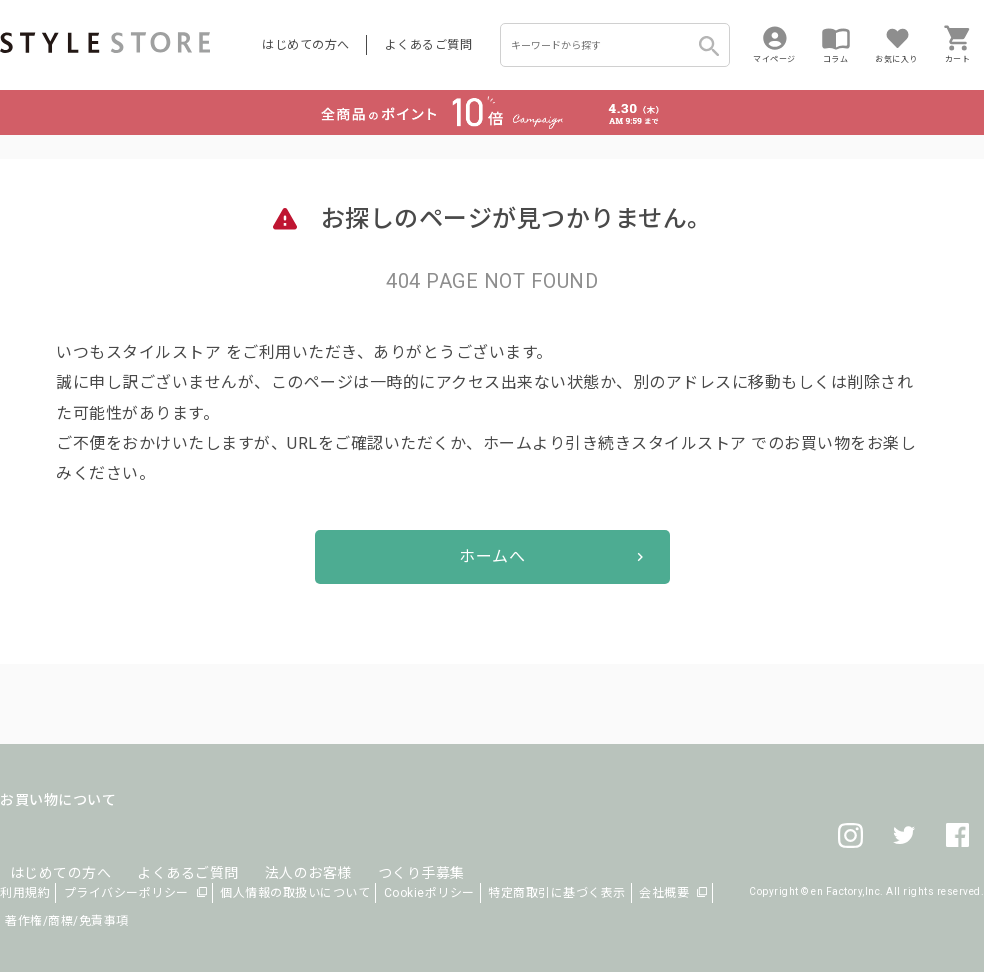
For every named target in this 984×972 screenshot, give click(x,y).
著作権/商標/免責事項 (67, 921)
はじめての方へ (306, 45)
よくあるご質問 (429, 45)
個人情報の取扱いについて (295, 893)
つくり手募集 (381, 848)
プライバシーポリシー (126, 893)
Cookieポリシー (429, 893)
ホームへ (492, 556)
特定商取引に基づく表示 (557, 893)
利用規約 (25, 893)
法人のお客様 (278, 848)
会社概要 (664, 893)
